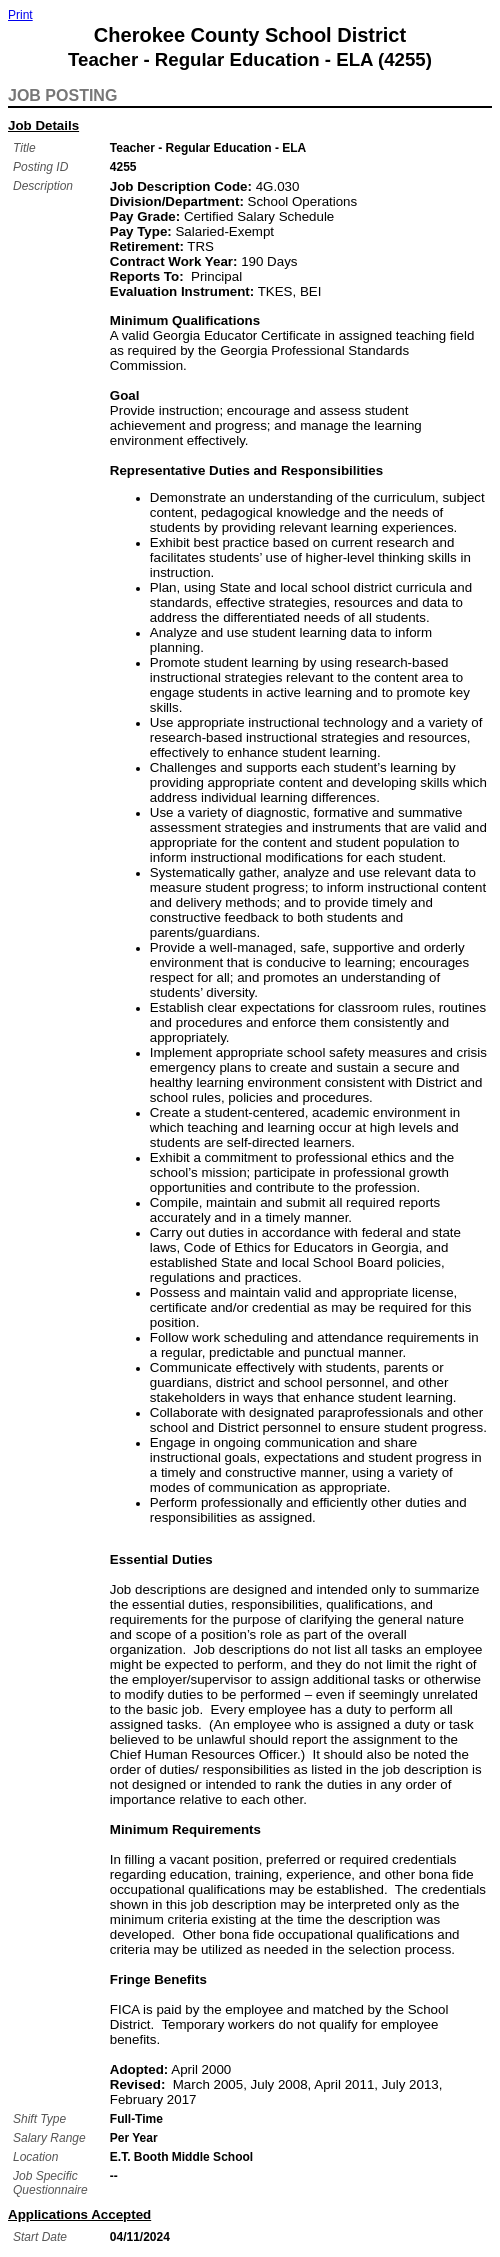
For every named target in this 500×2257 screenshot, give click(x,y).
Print (20, 15)
